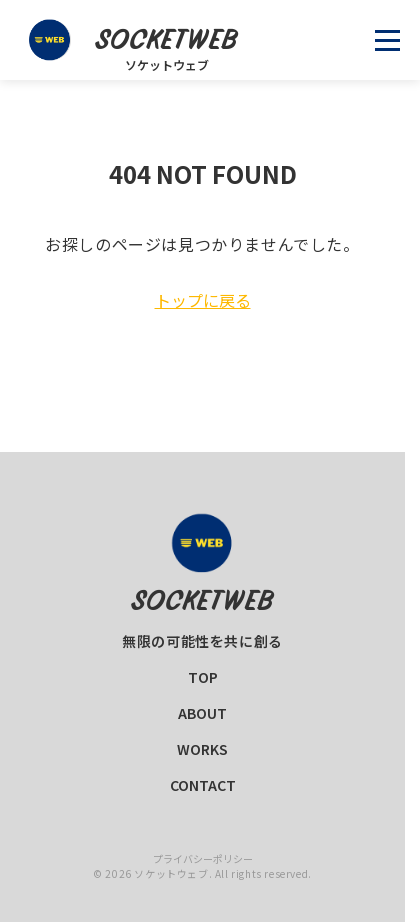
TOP (203, 677)
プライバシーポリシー (203, 858)
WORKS (202, 749)
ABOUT (202, 713)
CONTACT (203, 785)
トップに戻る (203, 300)
